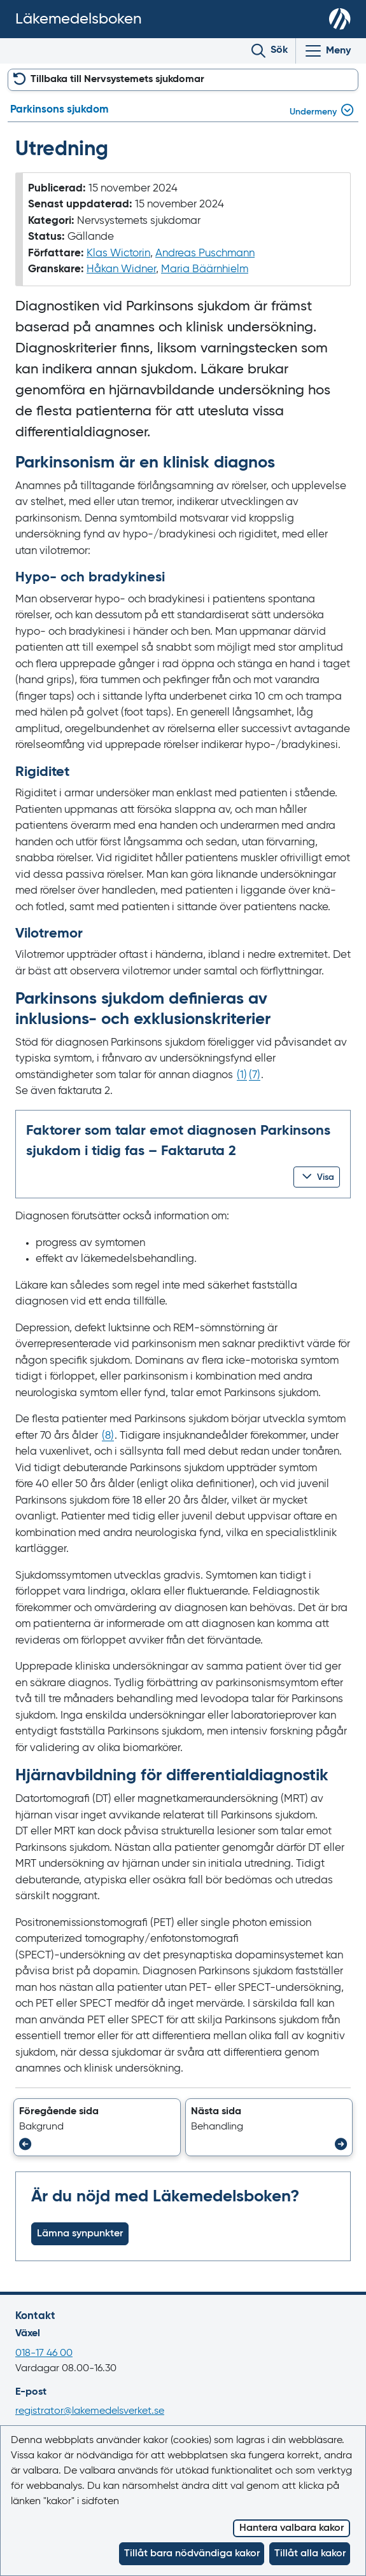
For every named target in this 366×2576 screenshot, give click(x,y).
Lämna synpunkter (80, 2234)
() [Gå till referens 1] (242, 1075)
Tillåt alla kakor (310, 2554)
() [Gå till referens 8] (108, 1435)
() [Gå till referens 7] (254, 1075)
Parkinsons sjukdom (59, 109)
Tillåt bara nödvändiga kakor (192, 2554)
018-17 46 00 (44, 2353)
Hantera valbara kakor (291, 2528)
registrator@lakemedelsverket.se (89, 2411)
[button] (316, 1177)
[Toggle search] (270, 51)
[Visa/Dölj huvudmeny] (327, 51)
